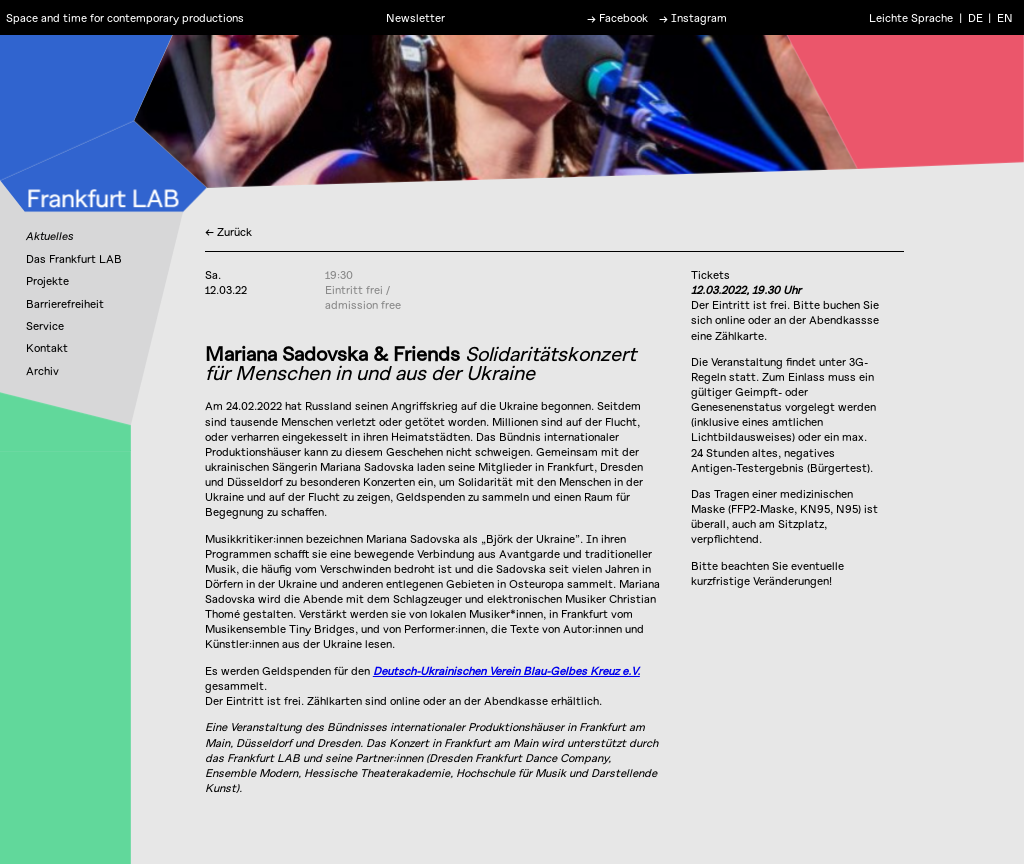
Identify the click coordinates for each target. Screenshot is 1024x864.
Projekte (47, 280)
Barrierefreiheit (65, 303)
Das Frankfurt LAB (74, 258)
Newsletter (415, 17)
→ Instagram (693, 17)
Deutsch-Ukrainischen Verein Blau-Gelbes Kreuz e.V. (506, 670)
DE (975, 17)
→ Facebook (617, 17)
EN (1005, 17)
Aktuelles (49, 235)
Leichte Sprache (911, 17)
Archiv (42, 370)
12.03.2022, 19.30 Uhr (746, 289)
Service (45, 325)
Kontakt (47, 347)
